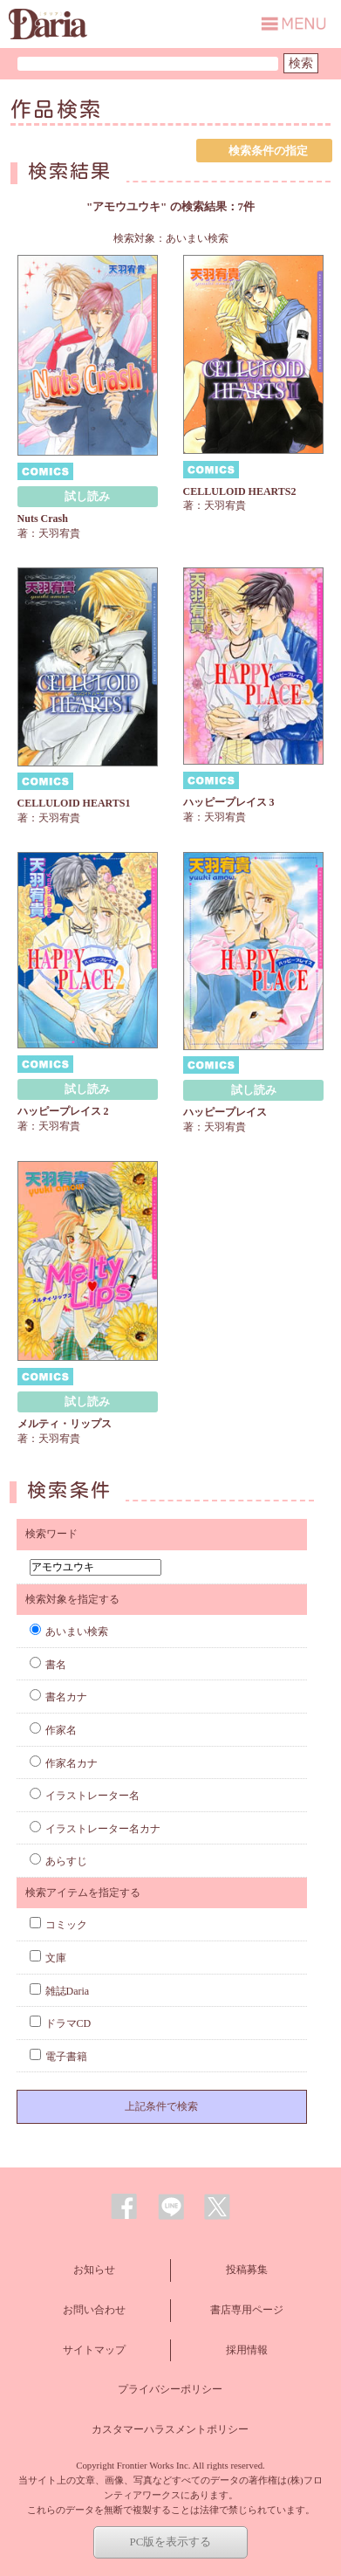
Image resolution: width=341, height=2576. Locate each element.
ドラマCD (61, 2023)
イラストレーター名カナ (95, 1829)
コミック (58, 1925)
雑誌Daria (60, 1991)
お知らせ (94, 2269)
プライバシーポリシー (170, 2389)
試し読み (87, 496)
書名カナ (58, 1697)
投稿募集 (247, 2269)
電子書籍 (58, 2056)
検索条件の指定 (268, 150)
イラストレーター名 (85, 1795)
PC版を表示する (171, 2541)
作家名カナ (64, 1763)
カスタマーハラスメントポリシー (170, 2429)
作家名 (53, 1730)
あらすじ (58, 1861)
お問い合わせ (94, 2310)
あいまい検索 (69, 1631)
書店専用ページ (246, 2310)
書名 (48, 1665)
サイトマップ (94, 2350)
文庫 (48, 1958)
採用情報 (247, 2350)
